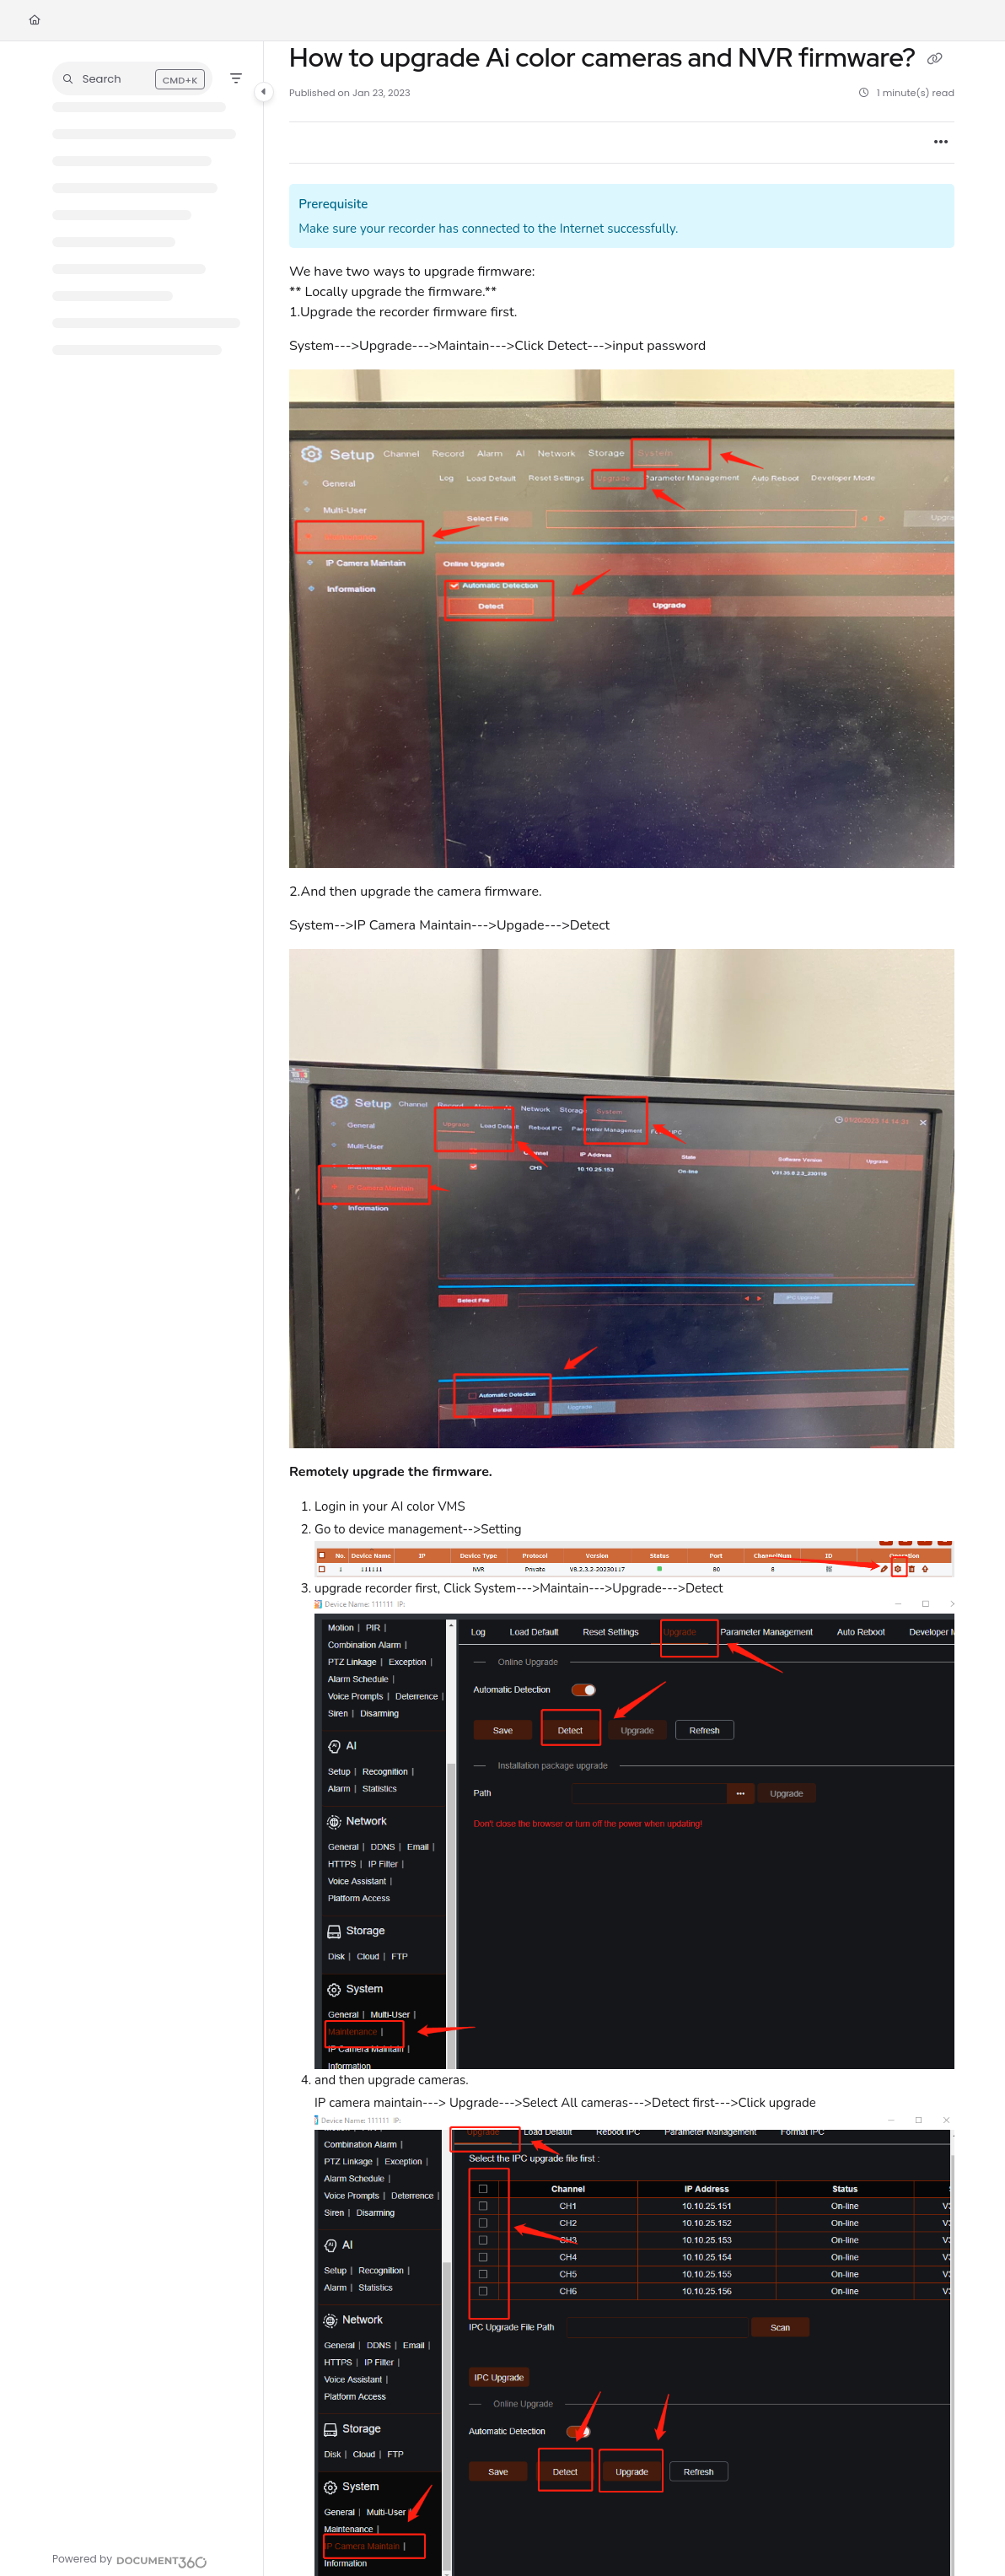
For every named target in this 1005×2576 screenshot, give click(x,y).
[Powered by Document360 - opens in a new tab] (129, 2560)
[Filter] (236, 78)
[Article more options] (940, 142)
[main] (622, 1308)
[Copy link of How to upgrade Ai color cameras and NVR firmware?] (935, 59)
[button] (132, 78)
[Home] (34, 21)
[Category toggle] (264, 92)
